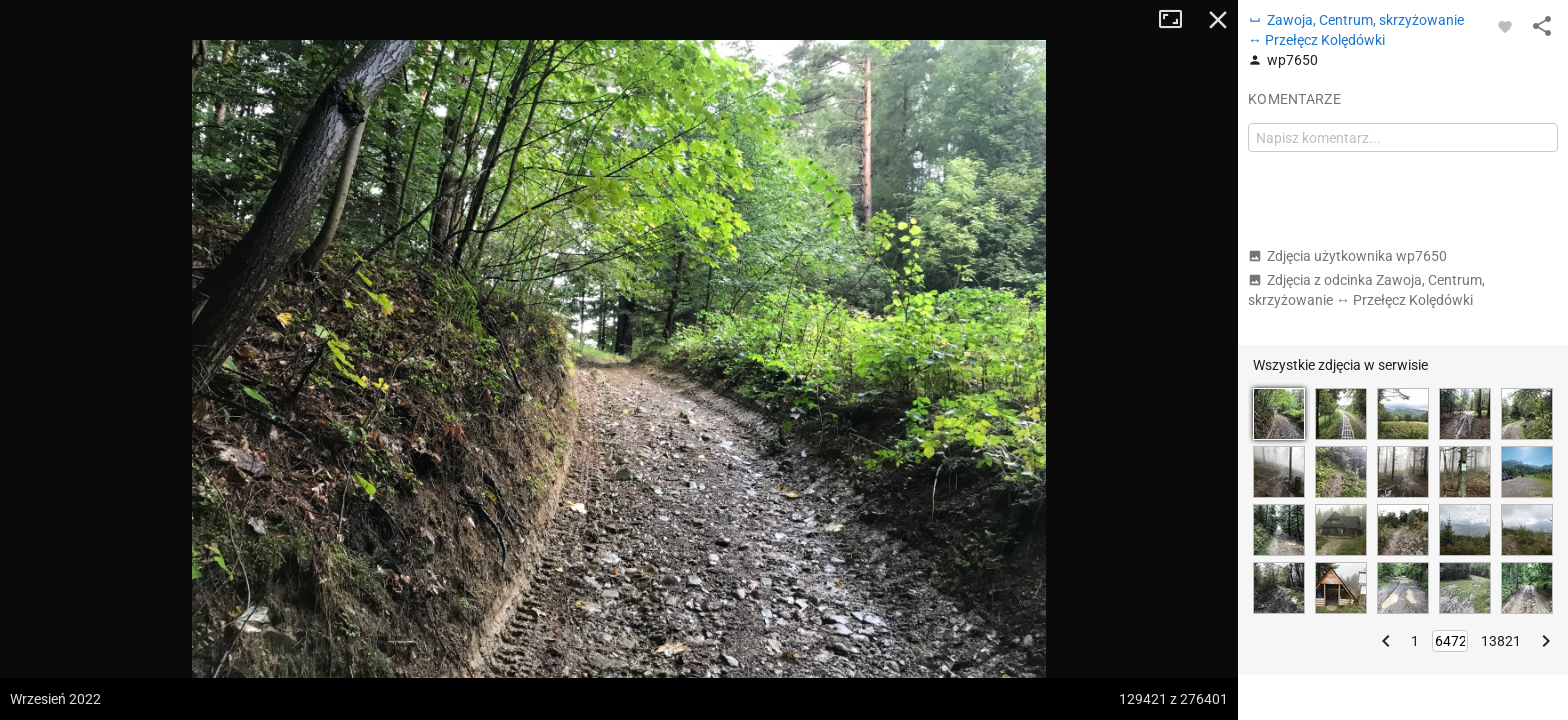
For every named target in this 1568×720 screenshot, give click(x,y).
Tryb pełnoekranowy (1178, 20)
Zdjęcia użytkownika (1347, 256)
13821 (1501, 641)
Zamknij (1218, 20)
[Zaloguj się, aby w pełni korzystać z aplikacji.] (1505, 26)
